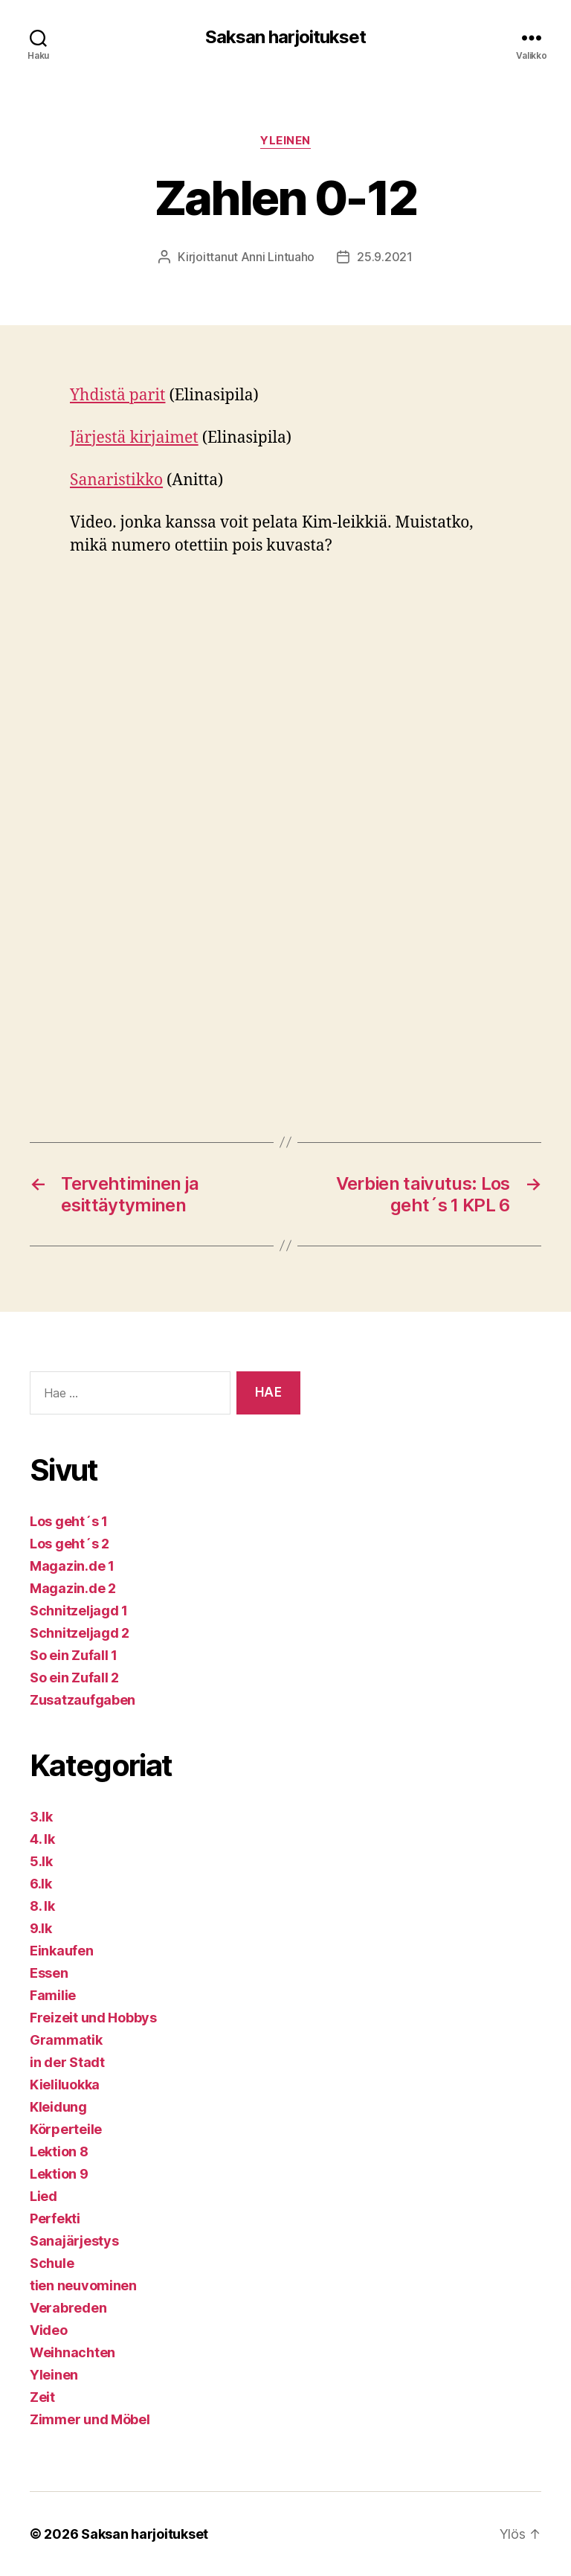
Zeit (42, 2397)
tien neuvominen (83, 2285)
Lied (43, 2196)
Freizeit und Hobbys (93, 2017)
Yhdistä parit (117, 395)
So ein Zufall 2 (74, 1677)
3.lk (41, 1816)
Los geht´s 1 (69, 1521)
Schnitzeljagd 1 (79, 1610)
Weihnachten (72, 2352)
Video (49, 2330)
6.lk (41, 1883)
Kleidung (58, 2107)
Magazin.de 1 (72, 1566)
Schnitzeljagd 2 (79, 1633)
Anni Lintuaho (278, 256)
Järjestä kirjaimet (134, 438)
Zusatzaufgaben (82, 1700)
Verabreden (68, 2308)
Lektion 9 (59, 2174)
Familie (53, 1995)
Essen (49, 1973)
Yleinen (285, 140)
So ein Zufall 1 (73, 1655)
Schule (52, 2263)
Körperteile (66, 2129)
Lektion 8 (59, 2151)
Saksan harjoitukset (285, 37)
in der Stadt (67, 2062)
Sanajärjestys (74, 2241)
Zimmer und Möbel (90, 2419)
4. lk (42, 1839)
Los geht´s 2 (69, 1543)
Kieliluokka (65, 2084)
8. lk (42, 1906)
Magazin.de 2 (73, 1588)
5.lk (41, 1861)
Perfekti (55, 2218)
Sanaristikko (116, 480)
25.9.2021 (385, 256)
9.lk (41, 1928)
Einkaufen (62, 1950)
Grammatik (66, 2040)
